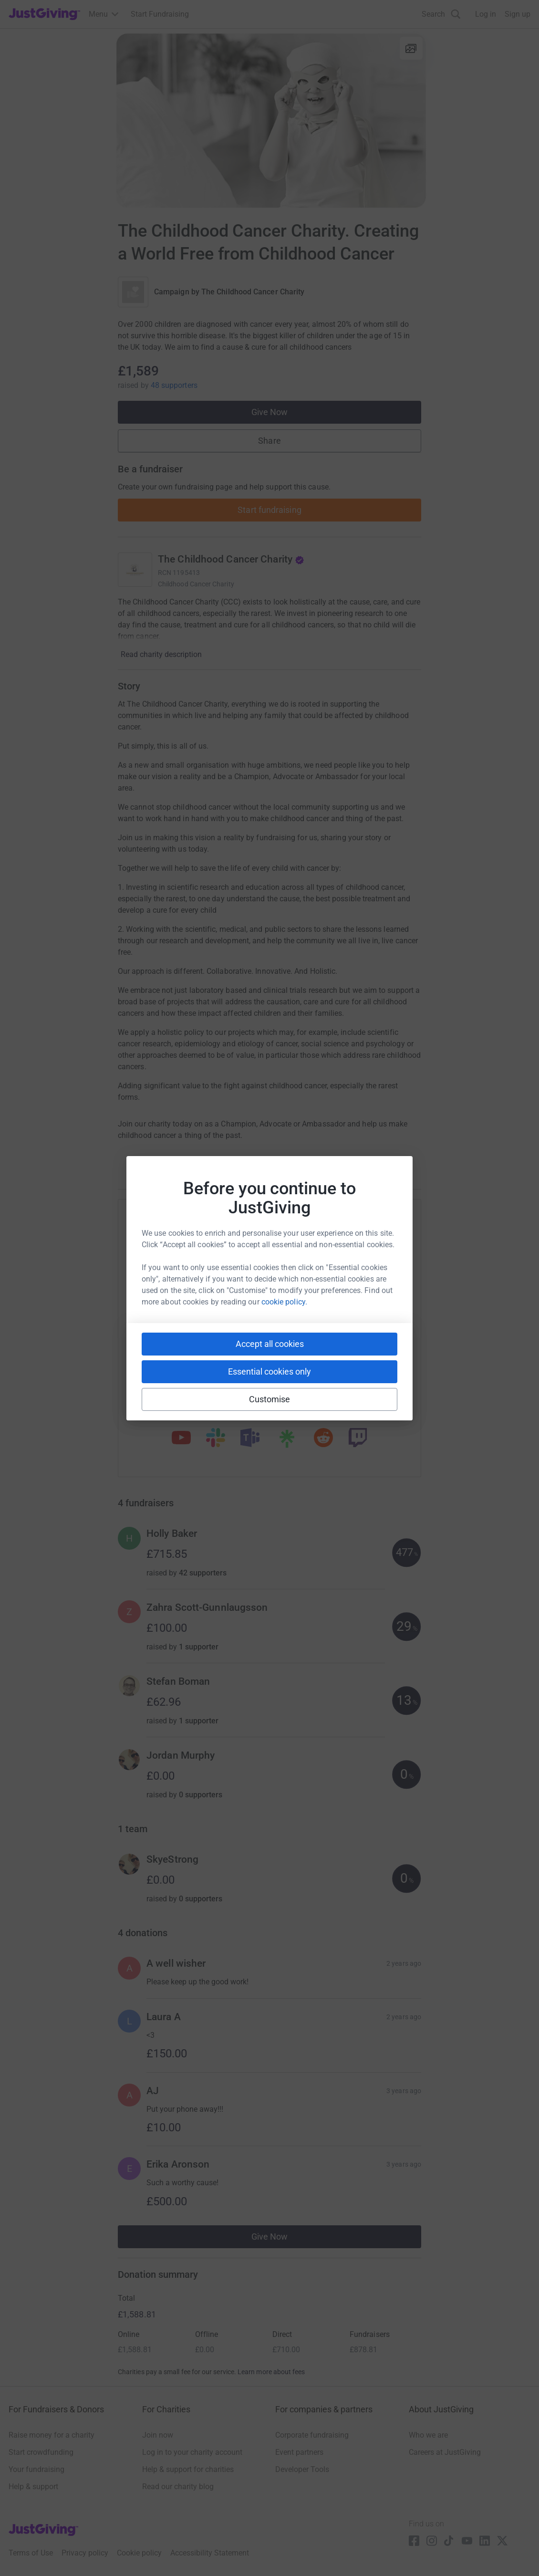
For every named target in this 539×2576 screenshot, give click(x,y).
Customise (269, 1399)
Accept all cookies (270, 1344)
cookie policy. (284, 1301)
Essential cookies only (269, 1371)
